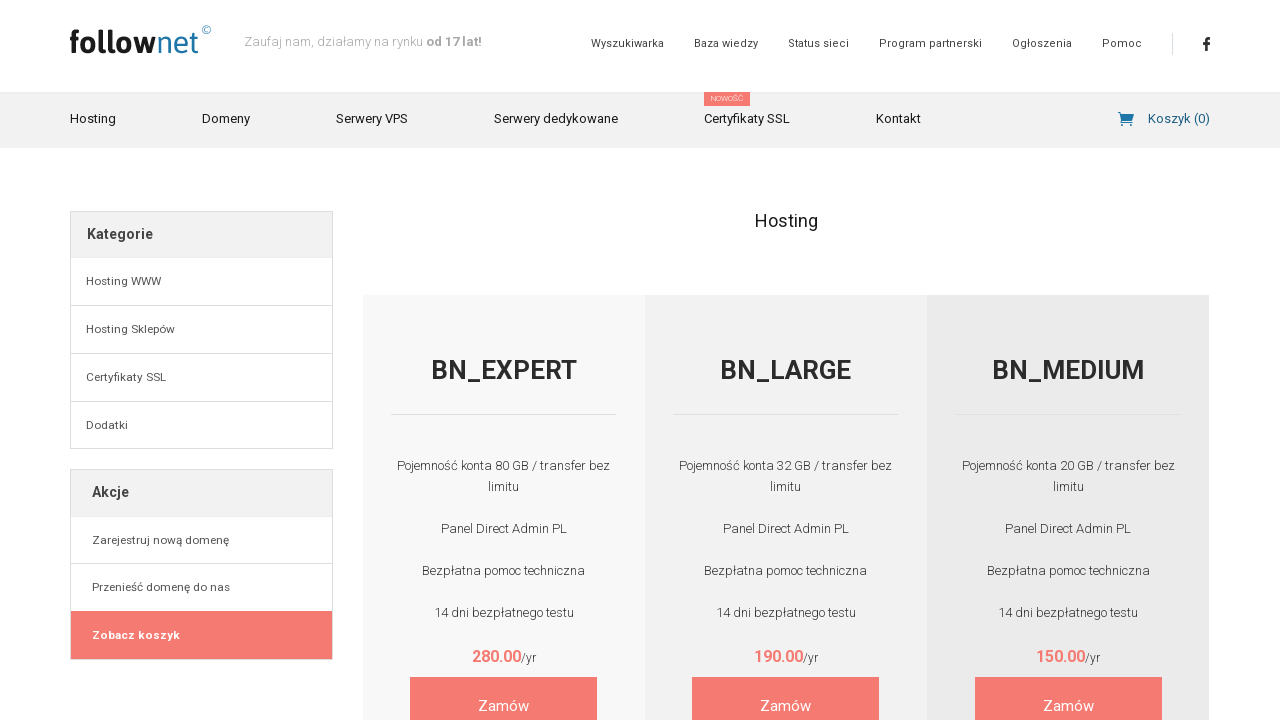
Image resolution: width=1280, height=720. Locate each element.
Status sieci (818, 43)
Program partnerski (930, 43)
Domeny (226, 118)
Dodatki (107, 425)
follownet (140, 39)
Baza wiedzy (726, 43)
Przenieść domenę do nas (158, 587)
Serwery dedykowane (556, 118)
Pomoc (1122, 43)
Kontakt (898, 118)
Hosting (93, 118)
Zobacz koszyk (133, 635)
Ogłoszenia (1042, 43)
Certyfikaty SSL (747, 110)
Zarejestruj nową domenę (157, 540)
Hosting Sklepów (130, 329)
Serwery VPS (372, 118)
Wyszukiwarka (627, 43)
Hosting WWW (123, 281)
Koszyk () (1179, 118)
